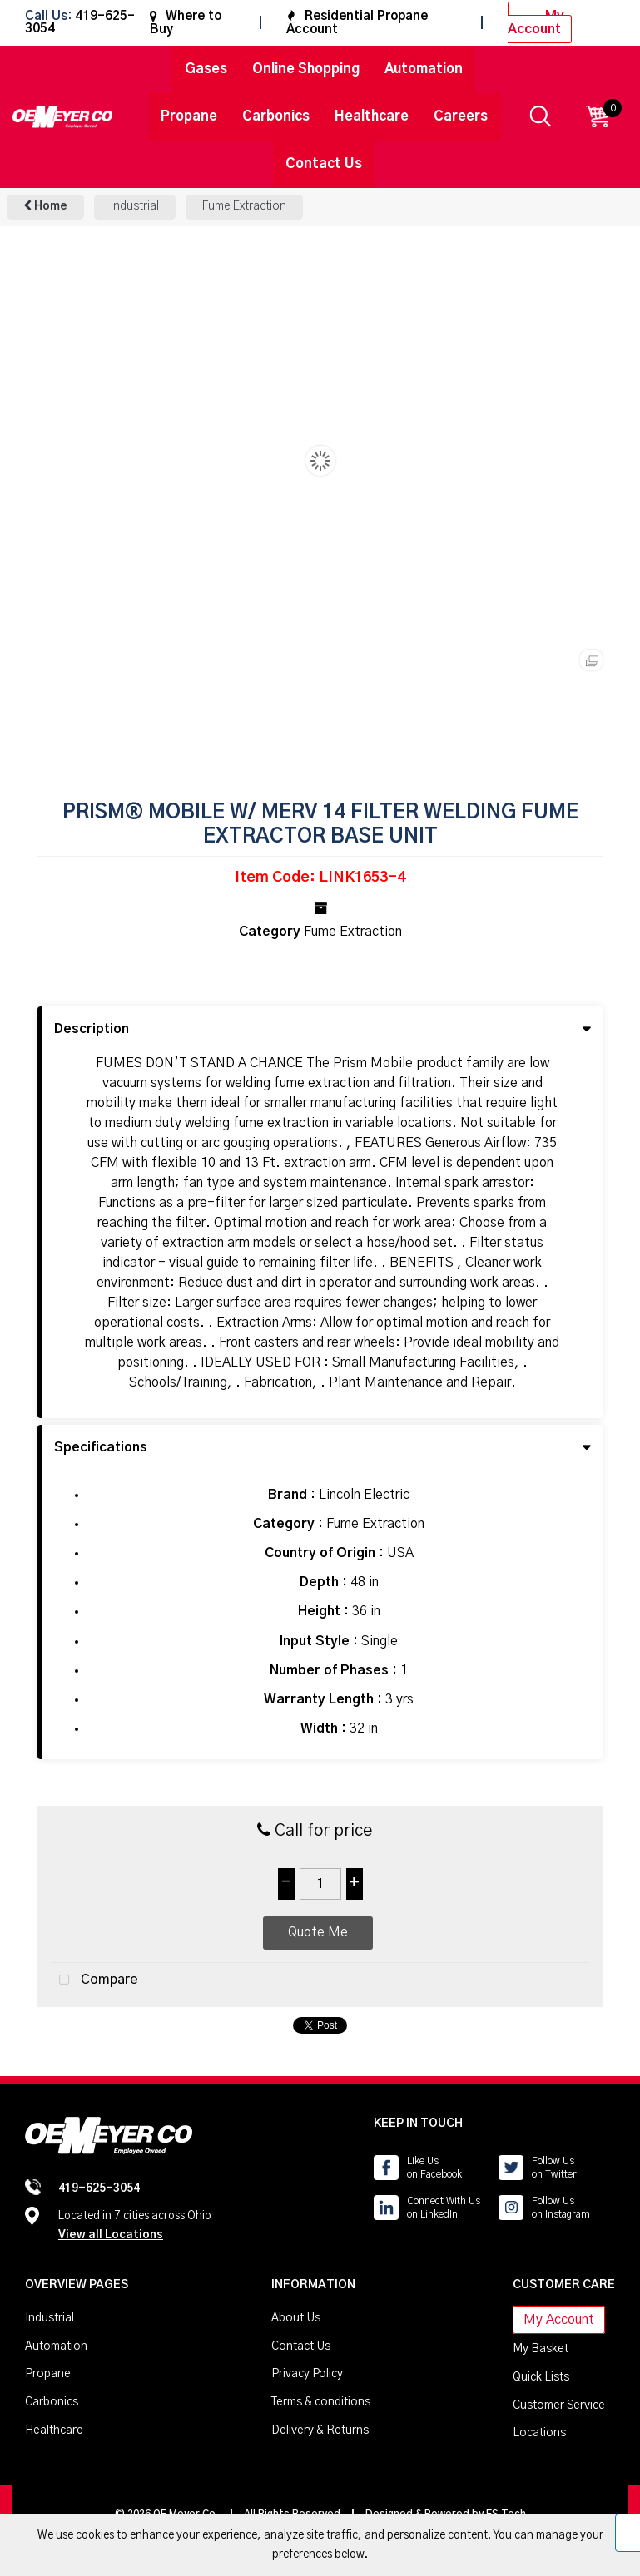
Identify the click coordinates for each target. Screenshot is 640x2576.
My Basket (540, 2349)
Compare (94, 1980)
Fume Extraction (244, 206)
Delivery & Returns (320, 2430)
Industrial (135, 206)
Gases (206, 69)
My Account (536, 22)
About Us (295, 2318)
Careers (461, 116)
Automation (423, 69)
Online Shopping (306, 69)
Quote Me (318, 1932)
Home (45, 206)
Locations (539, 2433)
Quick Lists (541, 2377)
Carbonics (276, 116)
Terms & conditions (320, 2402)
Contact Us (323, 164)
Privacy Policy (307, 2374)
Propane (189, 116)
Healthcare (372, 116)
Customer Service (559, 2405)
